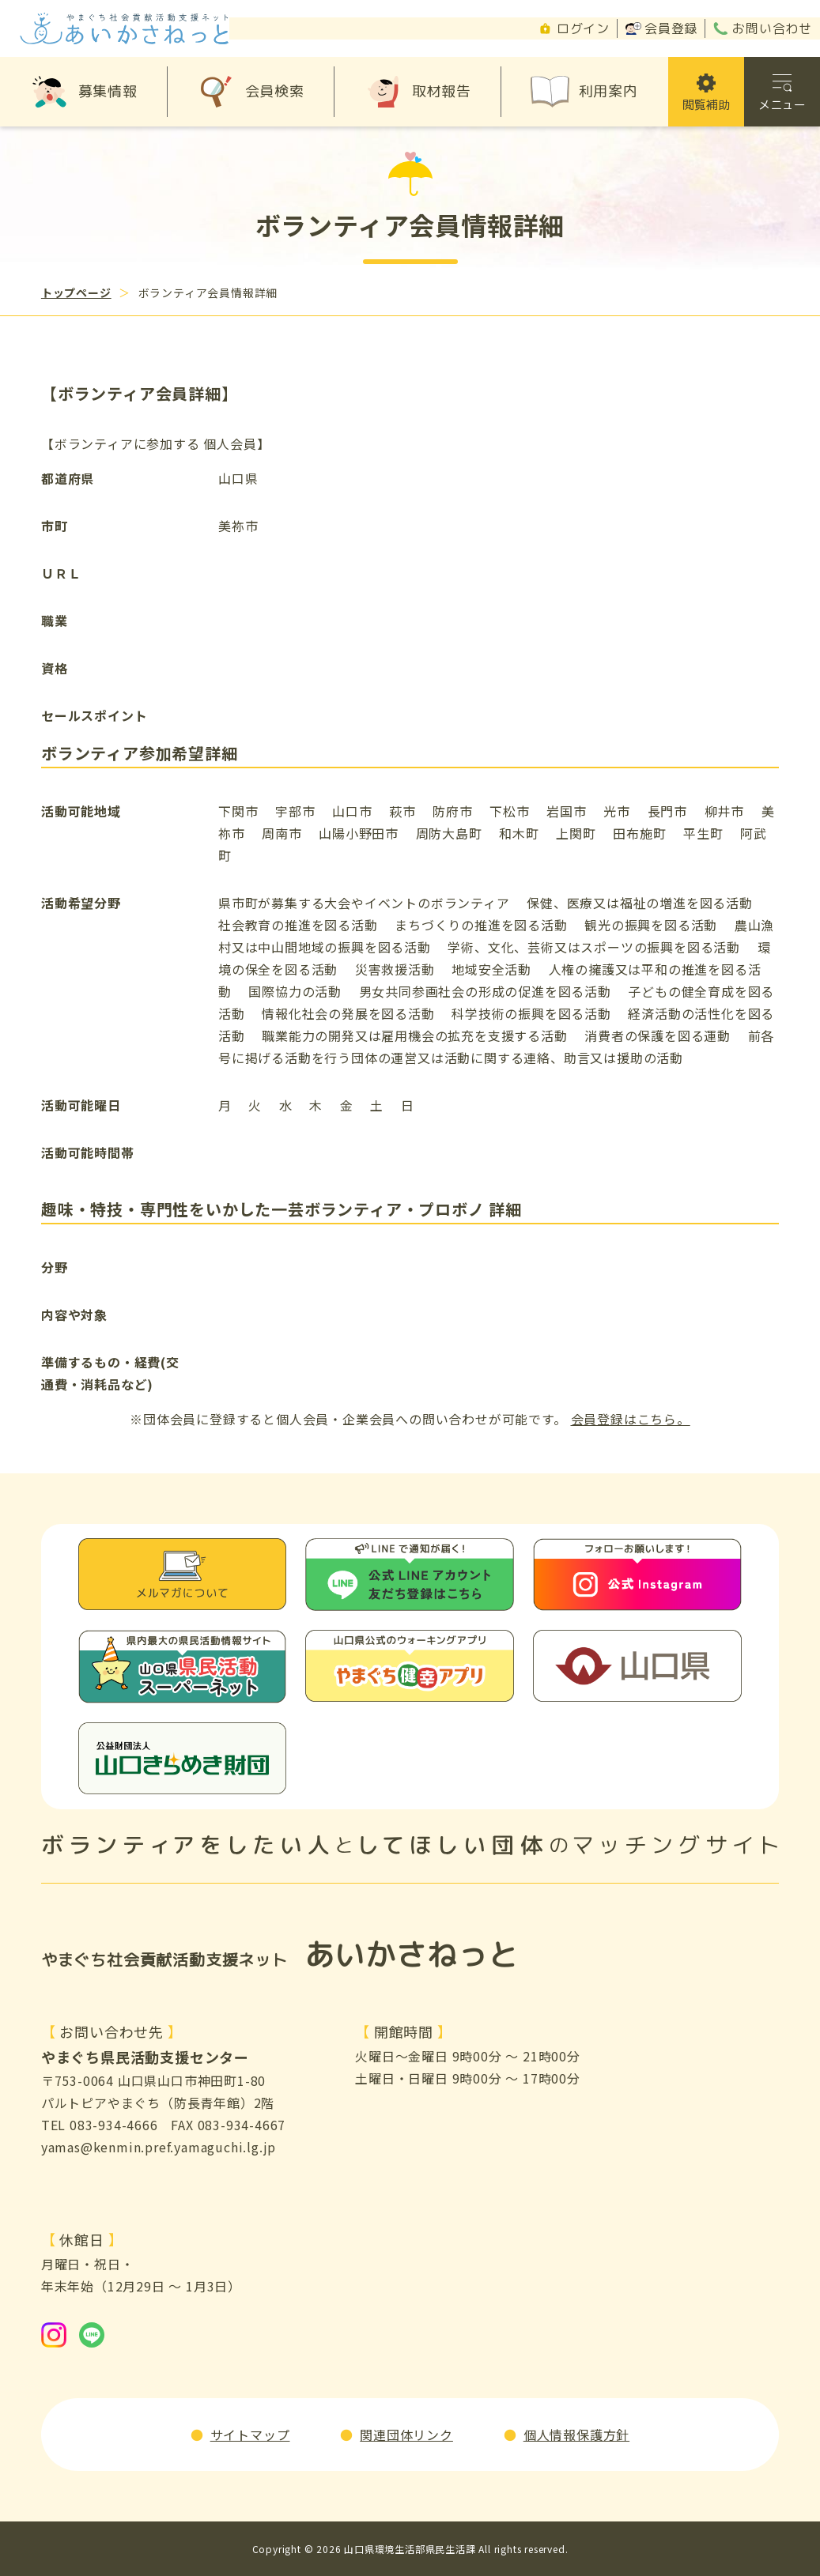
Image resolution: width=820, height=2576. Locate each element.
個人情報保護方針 (576, 2434)
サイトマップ (250, 2434)
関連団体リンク (406, 2434)
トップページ (76, 292)
